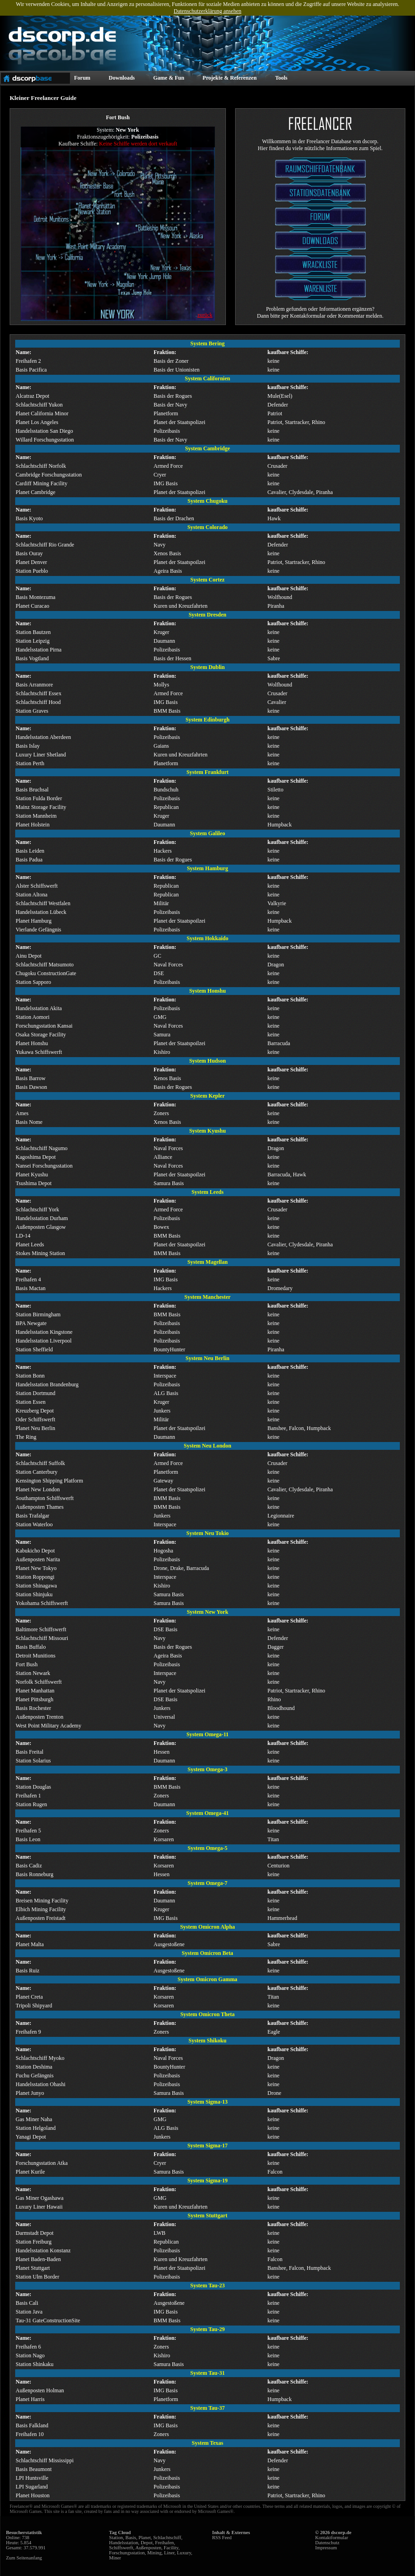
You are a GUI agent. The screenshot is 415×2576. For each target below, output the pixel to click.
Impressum (326, 2547)
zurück (205, 315)
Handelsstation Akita (39, 1008)
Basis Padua (29, 859)
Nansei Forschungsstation (44, 1166)
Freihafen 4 (28, 1279)
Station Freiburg (34, 2242)
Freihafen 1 (28, 1795)
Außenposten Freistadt (40, 1918)
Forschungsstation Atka (42, 2163)
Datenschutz (327, 2542)
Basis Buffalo (31, 1647)
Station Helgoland (36, 2128)
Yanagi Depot (31, 2137)
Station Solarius (33, 1760)
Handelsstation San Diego (44, 431)
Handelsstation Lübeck (41, 912)
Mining (154, 2552)
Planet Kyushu (32, 1174)
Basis (131, 2537)
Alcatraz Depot (32, 396)
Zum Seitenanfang (24, 2557)
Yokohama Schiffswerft (42, 1603)
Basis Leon (28, 1839)
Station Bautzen (33, 632)
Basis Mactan (31, 1288)
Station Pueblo (32, 571)
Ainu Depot (28, 956)
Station (116, 2537)
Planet (144, 2537)
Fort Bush (27, 1664)
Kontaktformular (331, 2537)
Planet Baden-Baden (38, 2259)
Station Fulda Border (39, 798)
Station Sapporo (33, 982)
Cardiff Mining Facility (41, 483)
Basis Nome (29, 1122)
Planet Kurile (30, 2172)
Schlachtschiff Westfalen (43, 903)
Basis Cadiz (29, 1865)
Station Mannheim (36, 816)
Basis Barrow (31, 1078)
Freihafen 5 (28, 1830)
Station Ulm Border (37, 2277)
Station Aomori (33, 1017)
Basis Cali (27, 2303)
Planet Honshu (32, 1043)
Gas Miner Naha (34, 2119)
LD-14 (23, 1236)
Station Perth (30, 763)
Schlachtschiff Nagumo (42, 1148)
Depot (147, 2542)
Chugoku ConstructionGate (46, 973)
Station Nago (30, 2355)
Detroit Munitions (35, 1655)
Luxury (184, 2552)
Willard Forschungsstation (45, 439)
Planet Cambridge (35, 492)
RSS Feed (221, 2537)
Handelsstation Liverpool (44, 1340)
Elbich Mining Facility (41, 1909)
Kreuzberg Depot (35, 1410)
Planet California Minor (42, 413)
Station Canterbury (37, 1472)
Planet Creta (29, 1997)
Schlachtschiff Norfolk (41, 466)
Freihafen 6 (28, 2346)
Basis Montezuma (35, 597)
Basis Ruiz (28, 1970)
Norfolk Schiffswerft (39, 1682)
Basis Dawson (31, 1087)
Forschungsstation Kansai (44, 1026)
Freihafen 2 (28, 361)
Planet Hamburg (34, 921)
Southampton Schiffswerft (45, 1498)
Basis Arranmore (34, 684)
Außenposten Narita (38, 1559)
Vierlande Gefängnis (38, 929)
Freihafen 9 (28, 2032)
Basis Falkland (32, 2425)
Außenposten (148, 2547)
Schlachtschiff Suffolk (40, 1463)
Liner (169, 2552)
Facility (171, 2547)
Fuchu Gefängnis (34, 2075)
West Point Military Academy (48, 1725)
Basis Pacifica (31, 369)
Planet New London (38, 1489)
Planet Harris (30, 2399)
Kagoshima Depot (36, 1157)
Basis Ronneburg (34, 1874)
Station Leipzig (33, 641)
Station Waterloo (34, 1524)
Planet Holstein (33, 824)
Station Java (29, 2312)
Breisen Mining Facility (42, 1900)
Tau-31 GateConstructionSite (48, 2320)
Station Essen (31, 1402)
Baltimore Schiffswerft (41, 1629)
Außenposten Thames (39, 1507)
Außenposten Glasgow (41, 1227)
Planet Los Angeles (37, 422)
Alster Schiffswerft (37, 886)
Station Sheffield (34, 1349)
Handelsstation (123, 2542)
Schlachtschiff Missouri (42, 1638)
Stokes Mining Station (40, 1253)
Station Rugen (31, 1804)
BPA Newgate (31, 1323)
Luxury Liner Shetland (41, 754)
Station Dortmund (35, 1393)
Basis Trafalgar (32, 1515)
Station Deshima (34, 2067)
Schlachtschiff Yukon (39, 404)
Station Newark (33, 1673)
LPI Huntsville (32, 2478)
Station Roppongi (35, 1577)
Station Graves (32, 711)
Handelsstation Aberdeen (43, 737)
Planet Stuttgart (33, 2268)
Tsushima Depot (34, 1183)
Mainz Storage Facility (41, 807)
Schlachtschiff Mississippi (45, 2460)
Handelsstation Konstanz (43, 2250)
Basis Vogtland (32, 658)
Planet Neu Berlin (35, 1428)
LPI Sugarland (32, 2486)
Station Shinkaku (34, 2364)
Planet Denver (31, 562)
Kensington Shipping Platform (49, 1480)
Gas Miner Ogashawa (39, 2198)
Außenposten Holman (40, 2390)
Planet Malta (30, 1944)
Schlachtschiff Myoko (40, 2058)
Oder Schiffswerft (35, 1419)
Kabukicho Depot (35, 1550)
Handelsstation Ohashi (40, 2084)
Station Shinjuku (34, 1594)
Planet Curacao (32, 606)
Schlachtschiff (167, 2537)
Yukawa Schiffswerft (39, 1052)
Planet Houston (33, 2495)
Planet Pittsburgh (34, 1699)
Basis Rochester (33, 1708)
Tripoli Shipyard (34, 2005)
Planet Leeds (30, 1244)
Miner (115, 2557)
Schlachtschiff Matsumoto (45, 964)
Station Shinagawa (36, 1585)
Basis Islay (28, 746)
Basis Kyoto (29, 518)
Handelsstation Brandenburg (47, 1384)
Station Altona (31, 894)
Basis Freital (29, 1752)
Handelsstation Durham (42, 1218)
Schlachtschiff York (37, 1209)
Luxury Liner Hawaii (39, 2207)
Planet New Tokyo (36, 1568)
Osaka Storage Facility (41, 1034)
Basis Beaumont (34, 2469)
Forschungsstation (127, 2552)
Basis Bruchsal (32, 789)
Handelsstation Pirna (39, 649)
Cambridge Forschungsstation (49, 474)
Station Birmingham (38, 1314)
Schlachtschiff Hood (38, 702)
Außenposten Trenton (39, 1717)
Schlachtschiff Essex (38, 693)
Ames (22, 1113)
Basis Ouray (29, 553)
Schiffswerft (121, 2547)
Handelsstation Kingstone (44, 1332)
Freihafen (164, 2542)
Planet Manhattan (35, 1690)
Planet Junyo (30, 2093)
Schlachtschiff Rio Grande (45, 544)
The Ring (26, 1437)
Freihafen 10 (30, 2434)
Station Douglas (33, 1787)
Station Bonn (30, 1375)
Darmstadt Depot (34, 2233)
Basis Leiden (30, 851)
